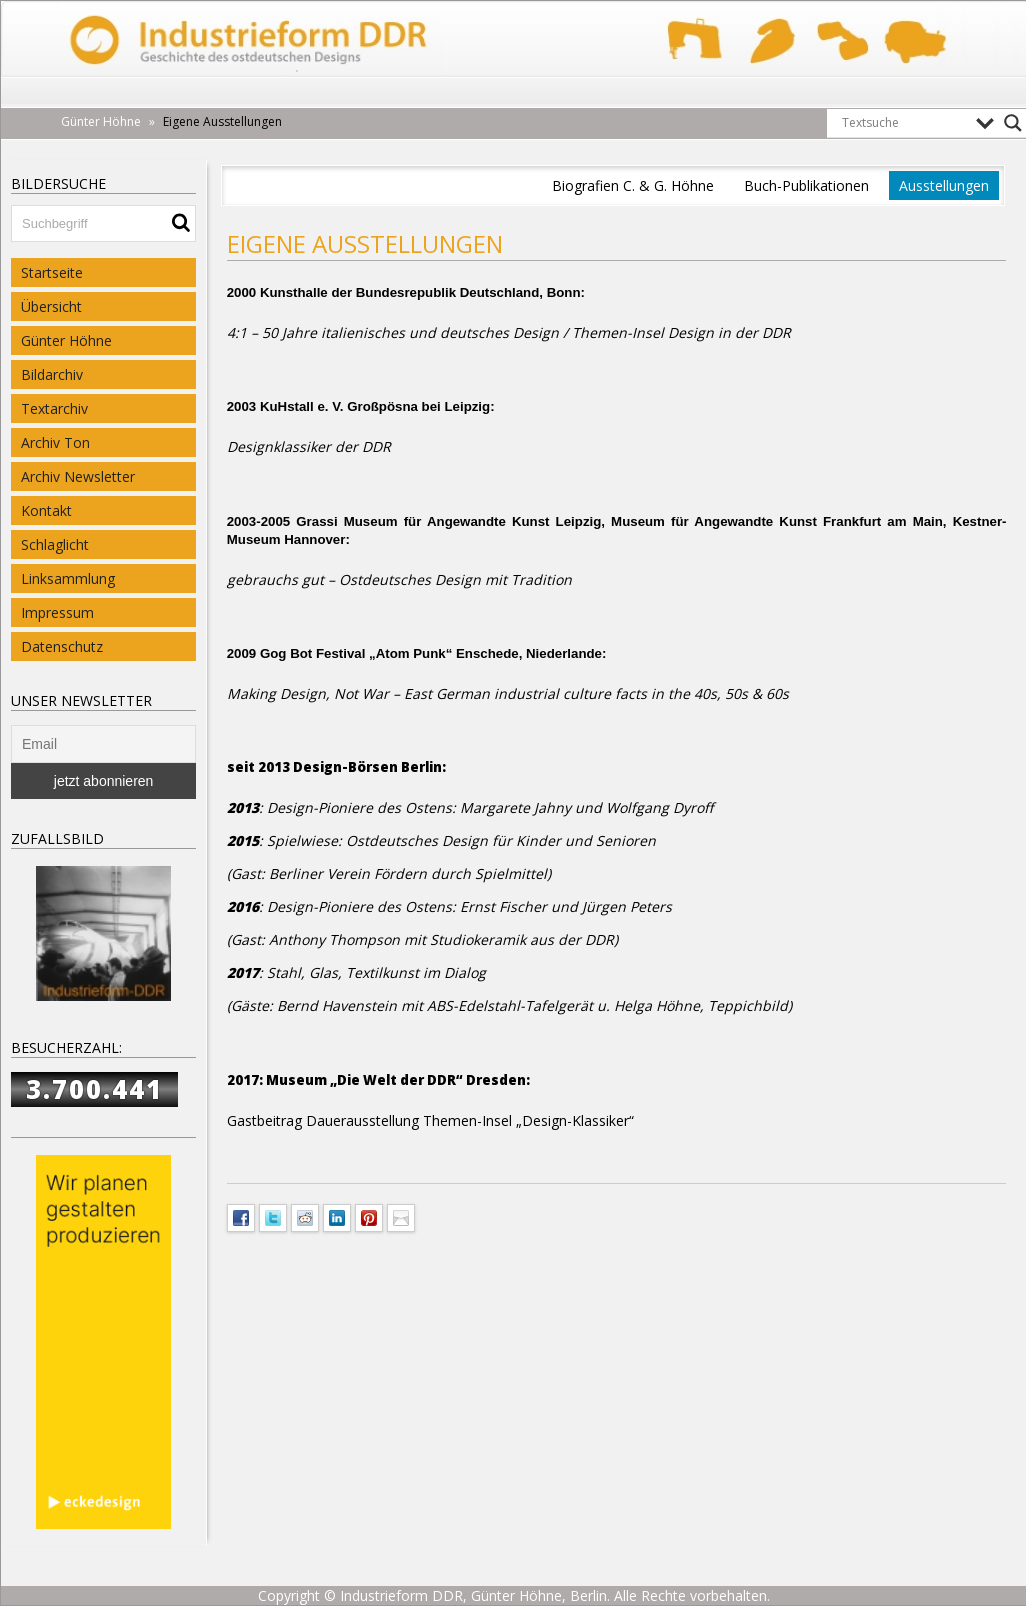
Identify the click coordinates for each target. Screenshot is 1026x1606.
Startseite (52, 272)
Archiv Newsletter (78, 476)
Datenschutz (62, 646)
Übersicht (51, 306)
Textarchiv (54, 408)
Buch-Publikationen (806, 185)
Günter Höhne (66, 340)
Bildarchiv (52, 374)
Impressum (57, 612)
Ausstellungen (944, 185)
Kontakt (46, 510)
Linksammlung (68, 578)
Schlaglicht (55, 544)
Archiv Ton (55, 442)
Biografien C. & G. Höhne (633, 185)
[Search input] (904, 123)
